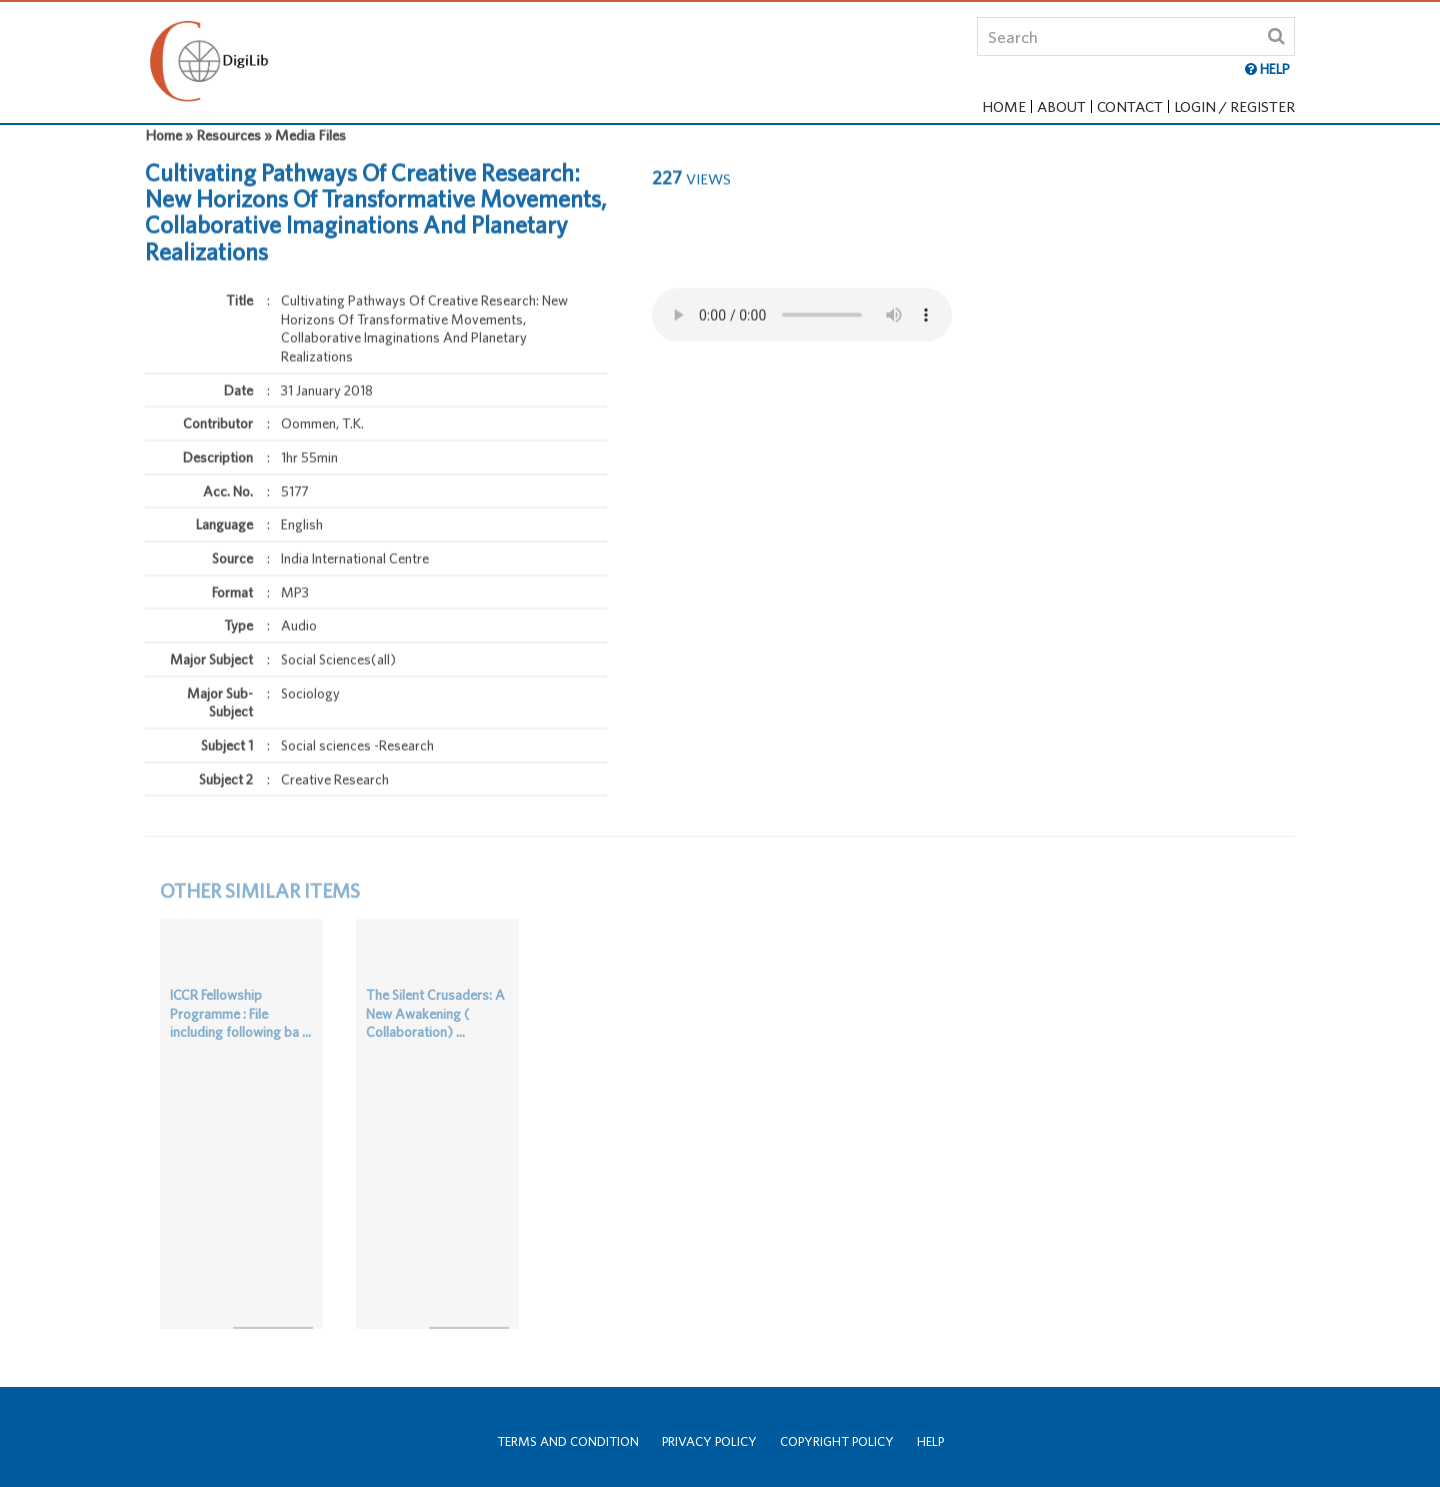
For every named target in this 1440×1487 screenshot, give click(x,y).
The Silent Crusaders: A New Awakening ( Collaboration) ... (435, 1011)
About (1061, 106)
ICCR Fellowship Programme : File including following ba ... (240, 1011)
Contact (1130, 106)
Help (930, 1441)
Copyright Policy (837, 1441)
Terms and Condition (568, 1441)
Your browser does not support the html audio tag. (802, 294)
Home (1004, 106)
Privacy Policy (709, 1441)
